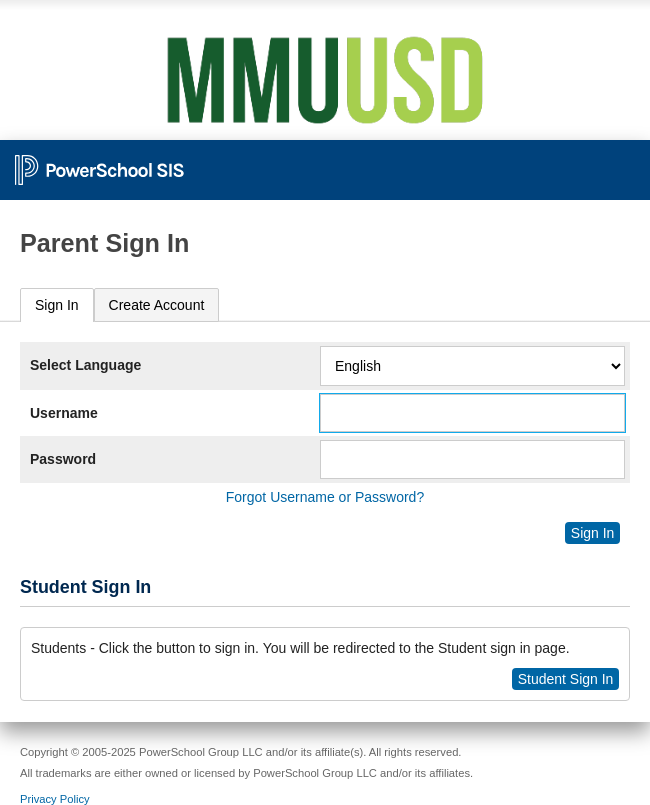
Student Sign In (566, 679)
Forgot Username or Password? (325, 497)
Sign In (57, 305)
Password (63, 459)
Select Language (85, 365)
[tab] (57, 305)
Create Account (157, 305)
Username (64, 413)
